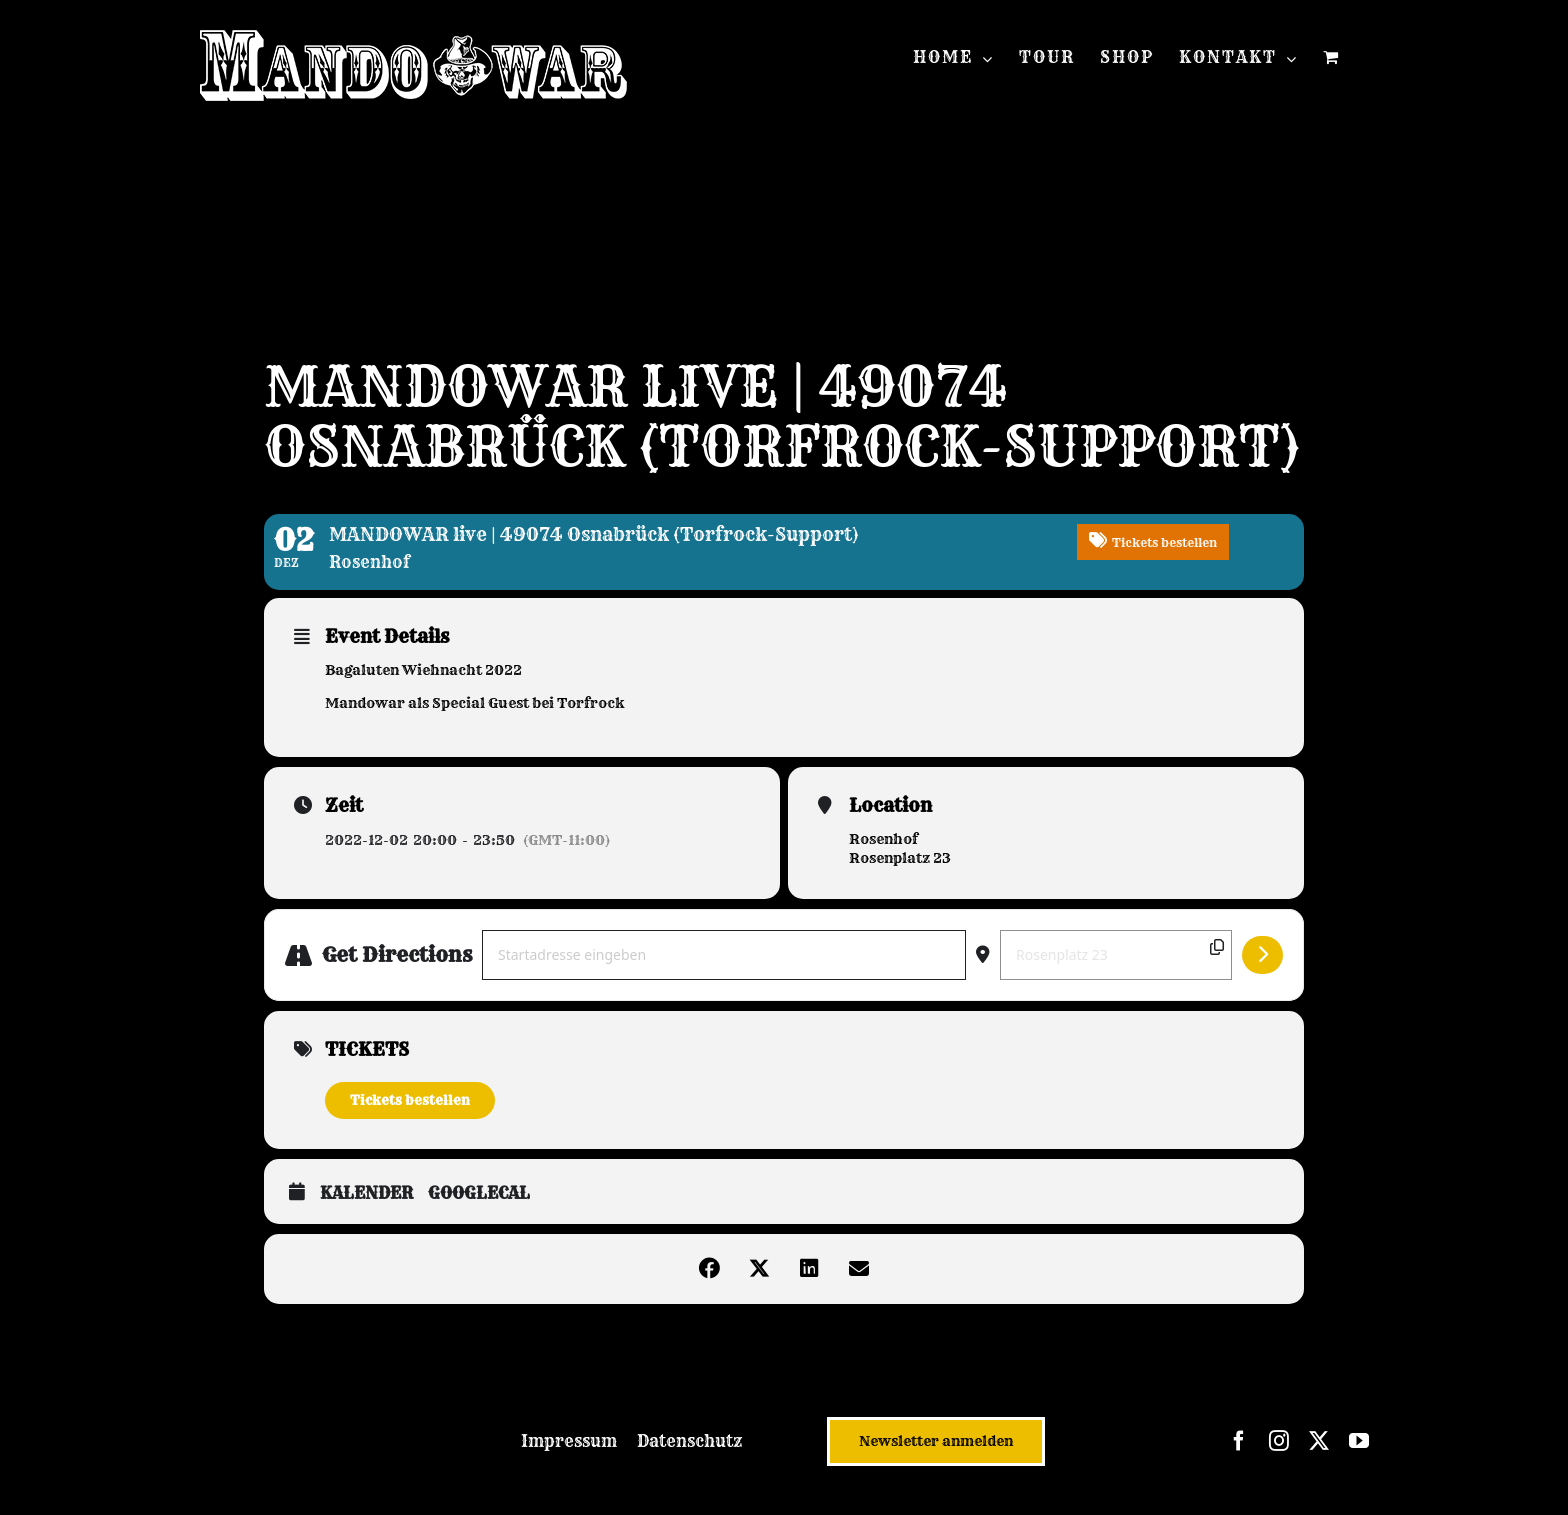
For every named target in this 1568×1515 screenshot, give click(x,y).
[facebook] (1239, 1441)
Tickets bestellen (410, 1100)
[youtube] (1359, 1441)
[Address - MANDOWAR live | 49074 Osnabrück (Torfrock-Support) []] (724, 955)
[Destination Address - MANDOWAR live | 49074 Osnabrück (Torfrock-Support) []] (1116, 955)
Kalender (366, 1193)
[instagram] (1279, 1441)
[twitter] (1319, 1441)
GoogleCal (479, 1193)
